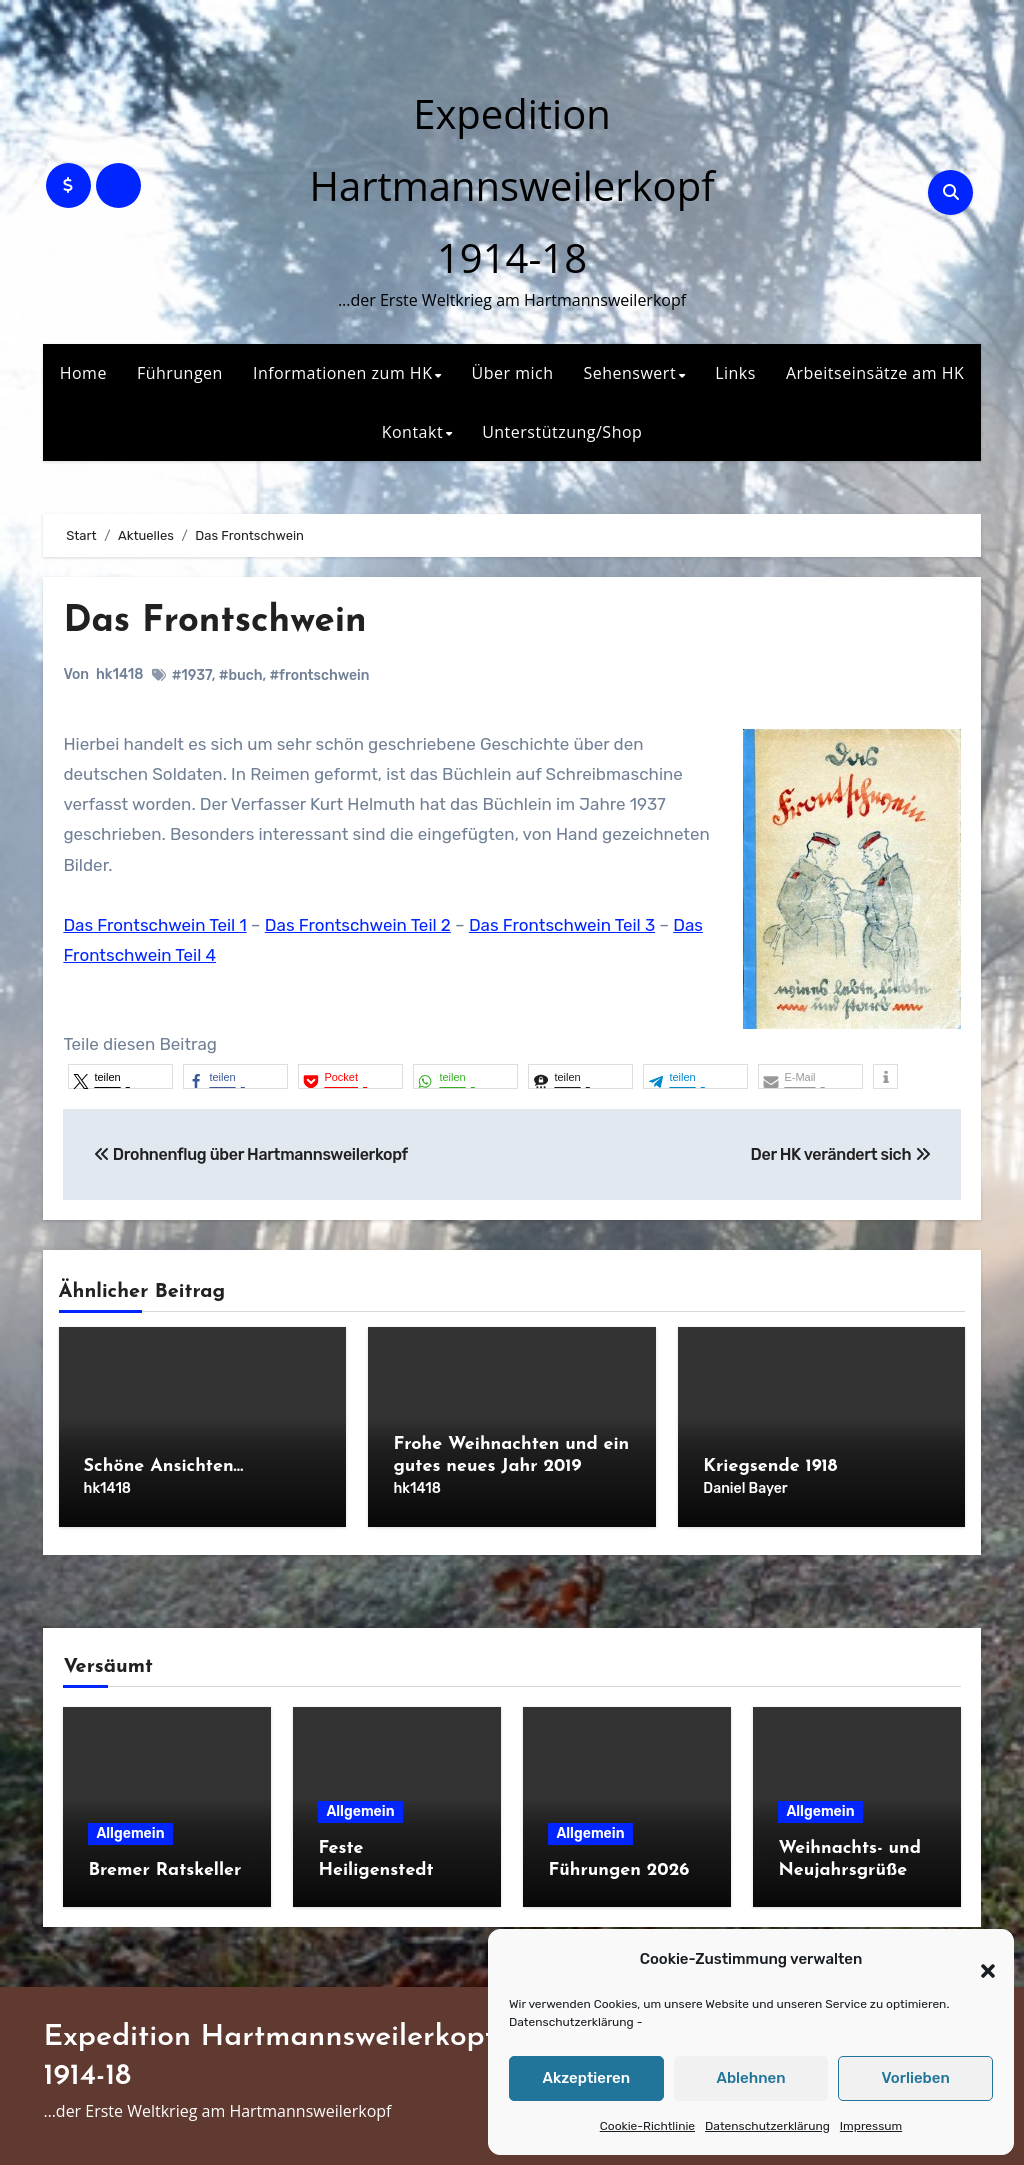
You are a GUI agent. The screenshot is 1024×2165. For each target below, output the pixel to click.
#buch (241, 675)
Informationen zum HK (343, 373)
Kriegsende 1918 (770, 1466)
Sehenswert (629, 373)
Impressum (871, 2126)
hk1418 (119, 674)
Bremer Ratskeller (164, 1865)
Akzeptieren (587, 2078)
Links (735, 373)
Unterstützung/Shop (562, 432)
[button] (978, 1960)
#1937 (192, 675)
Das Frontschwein (221, 621)
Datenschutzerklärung (571, 2022)
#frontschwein (320, 675)
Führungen (180, 373)
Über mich (513, 373)
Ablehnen (750, 2078)
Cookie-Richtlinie (647, 2126)
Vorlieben (916, 2078)
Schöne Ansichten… (164, 1466)
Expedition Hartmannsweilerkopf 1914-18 (511, 185)
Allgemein (130, 1828)
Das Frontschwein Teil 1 (154, 925)
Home (83, 373)
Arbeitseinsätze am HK (875, 373)
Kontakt (412, 432)
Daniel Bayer (745, 1488)
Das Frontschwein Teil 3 (562, 925)
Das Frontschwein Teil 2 (358, 925)
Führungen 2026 (618, 1865)
